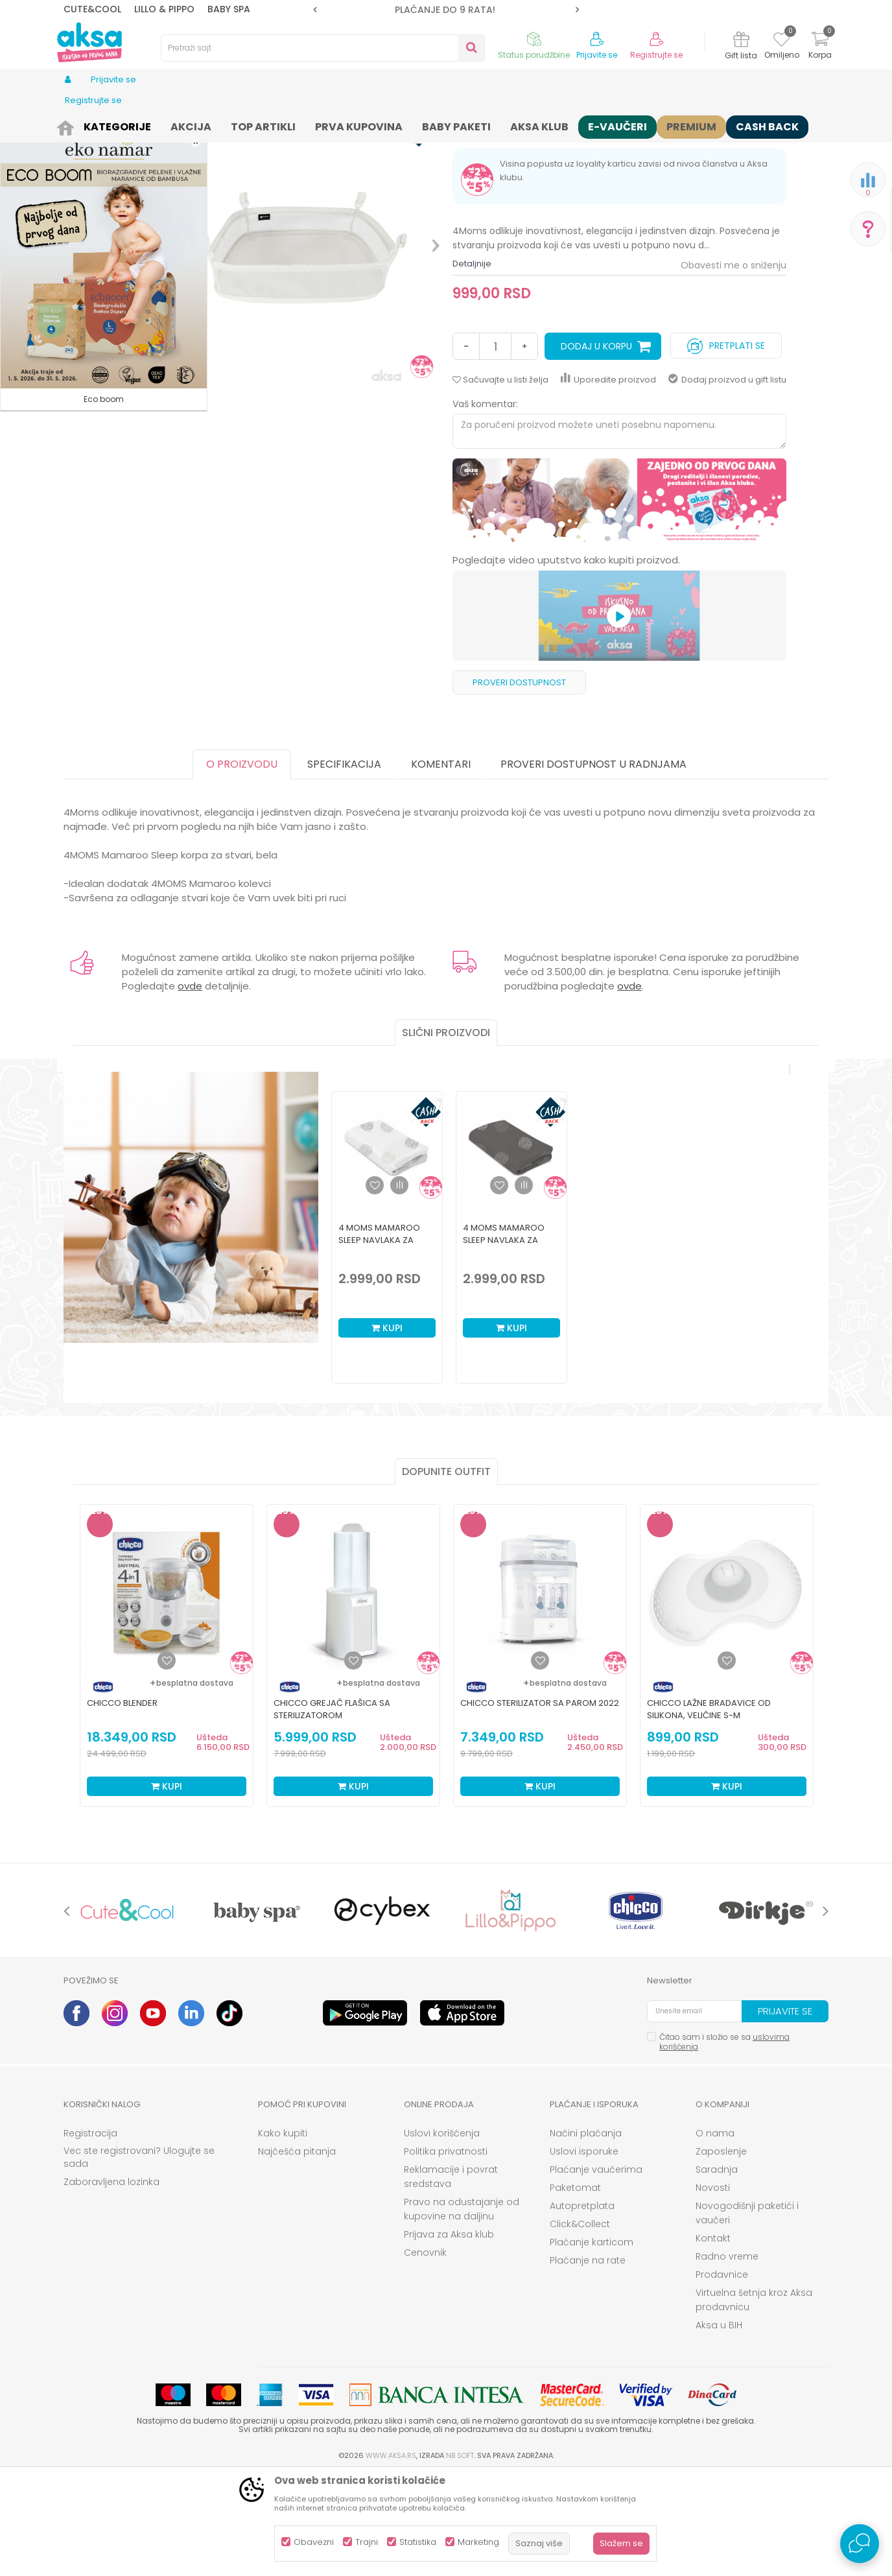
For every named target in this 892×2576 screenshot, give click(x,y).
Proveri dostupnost (519, 783)
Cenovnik (425, 2352)
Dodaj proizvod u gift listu (727, 480)
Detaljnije (471, 364)
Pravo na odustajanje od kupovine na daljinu (461, 2309)
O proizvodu (241, 864)
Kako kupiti (282, 2233)
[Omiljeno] (781, 41)
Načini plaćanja (586, 2233)
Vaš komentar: (485, 504)
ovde (190, 1086)
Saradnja (717, 2269)
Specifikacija (344, 864)
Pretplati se (726, 443)
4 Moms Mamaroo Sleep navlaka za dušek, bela (379, 1340)
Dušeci (272, 124)
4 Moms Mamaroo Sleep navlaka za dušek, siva (504, 1340)
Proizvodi (111, 124)
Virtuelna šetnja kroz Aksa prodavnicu (754, 2400)
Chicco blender (122, 1803)
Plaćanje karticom (591, 2342)
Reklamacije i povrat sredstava (451, 2277)
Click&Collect (580, 2324)
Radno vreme (727, 2356)
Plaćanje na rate (588, 2360)
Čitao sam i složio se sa (724, 2142)
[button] (323, 48)
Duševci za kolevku (331, 124)
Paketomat (575, 2288)
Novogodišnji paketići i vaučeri (747, 2313)
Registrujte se (656, 55)
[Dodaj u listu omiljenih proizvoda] (167, 1761)
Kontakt (713, 2338)
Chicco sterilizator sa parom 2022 (539, 1803)
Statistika (417, 2542)
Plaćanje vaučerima (596, 2269)
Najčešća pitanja (297, 2251)
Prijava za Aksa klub (449, 2334)
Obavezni (314, 2542)
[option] (446, 9)
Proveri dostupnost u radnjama (593, 864)
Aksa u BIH (719, 2425)
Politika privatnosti (445, 2251)
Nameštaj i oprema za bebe (193, 124)
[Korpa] (820, 47)
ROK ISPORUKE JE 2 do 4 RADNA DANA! (445, 9)
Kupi (387, 1428)
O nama (715, 2233)
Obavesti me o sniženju (733, 365)
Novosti (713, 2288)
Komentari (441, 864)
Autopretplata (582, 2306)
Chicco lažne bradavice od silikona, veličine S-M (709, 1809)
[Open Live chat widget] (859, 2543)
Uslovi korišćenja (442, 2233)
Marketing (478, 2542)
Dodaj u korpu (596, 446)
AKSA (74, 124)
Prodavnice (722, 2375)
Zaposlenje (721, 2251)
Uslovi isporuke (584, 2251)
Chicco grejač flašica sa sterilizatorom (332, 1809)
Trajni (366, 2542)
